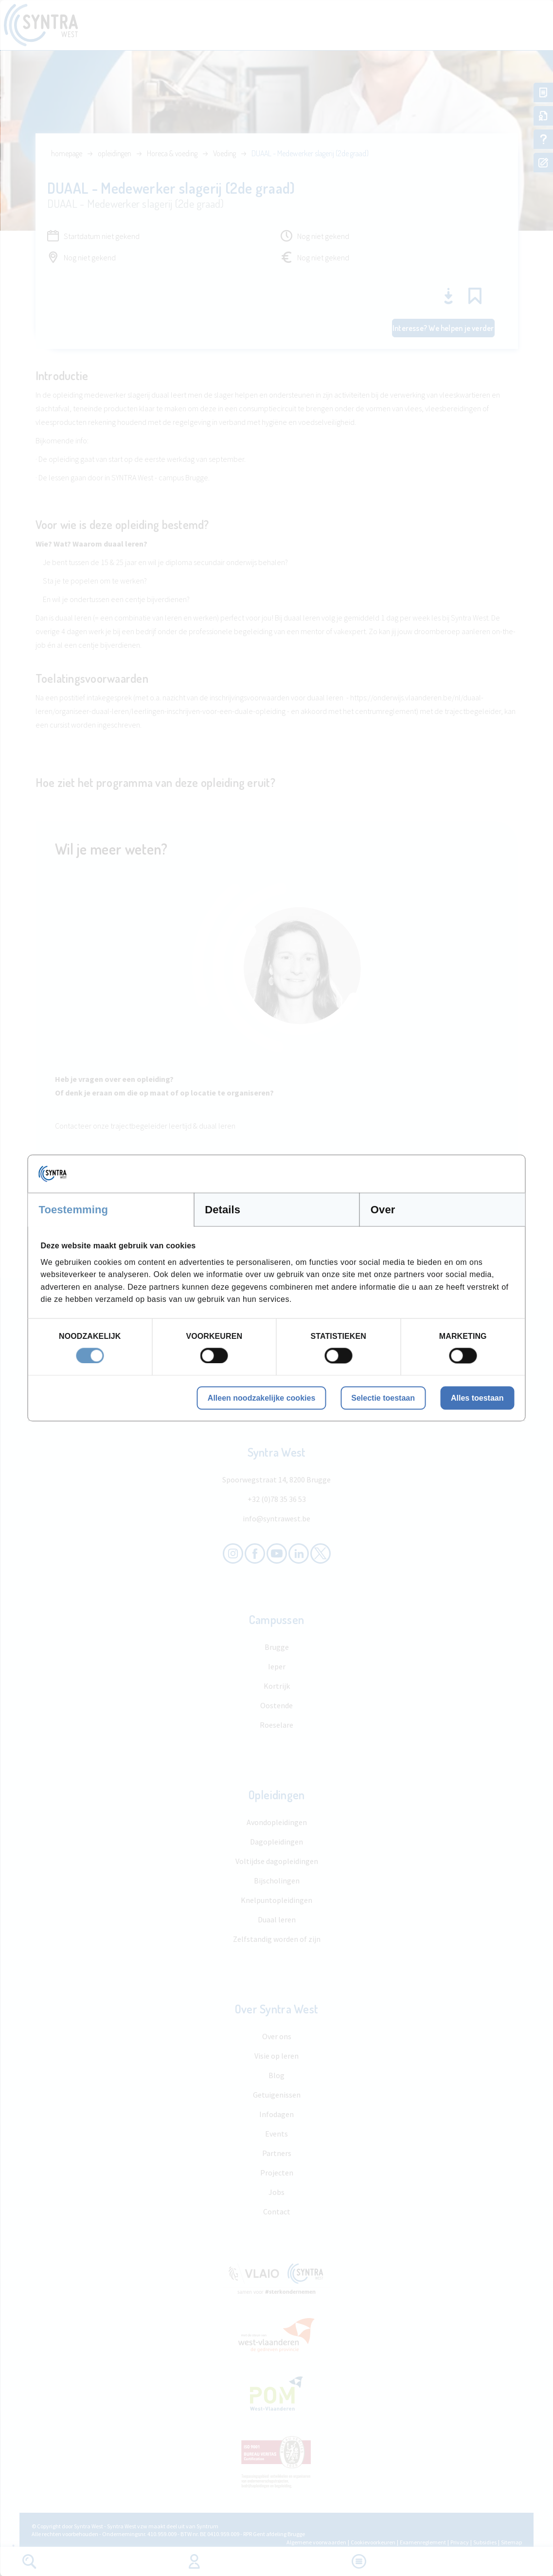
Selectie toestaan (383, 1397)
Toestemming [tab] (73, 1210)
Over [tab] (383, 1210)
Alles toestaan (477, 1397)
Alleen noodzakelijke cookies (261, 1397)
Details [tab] (222, 1210)
